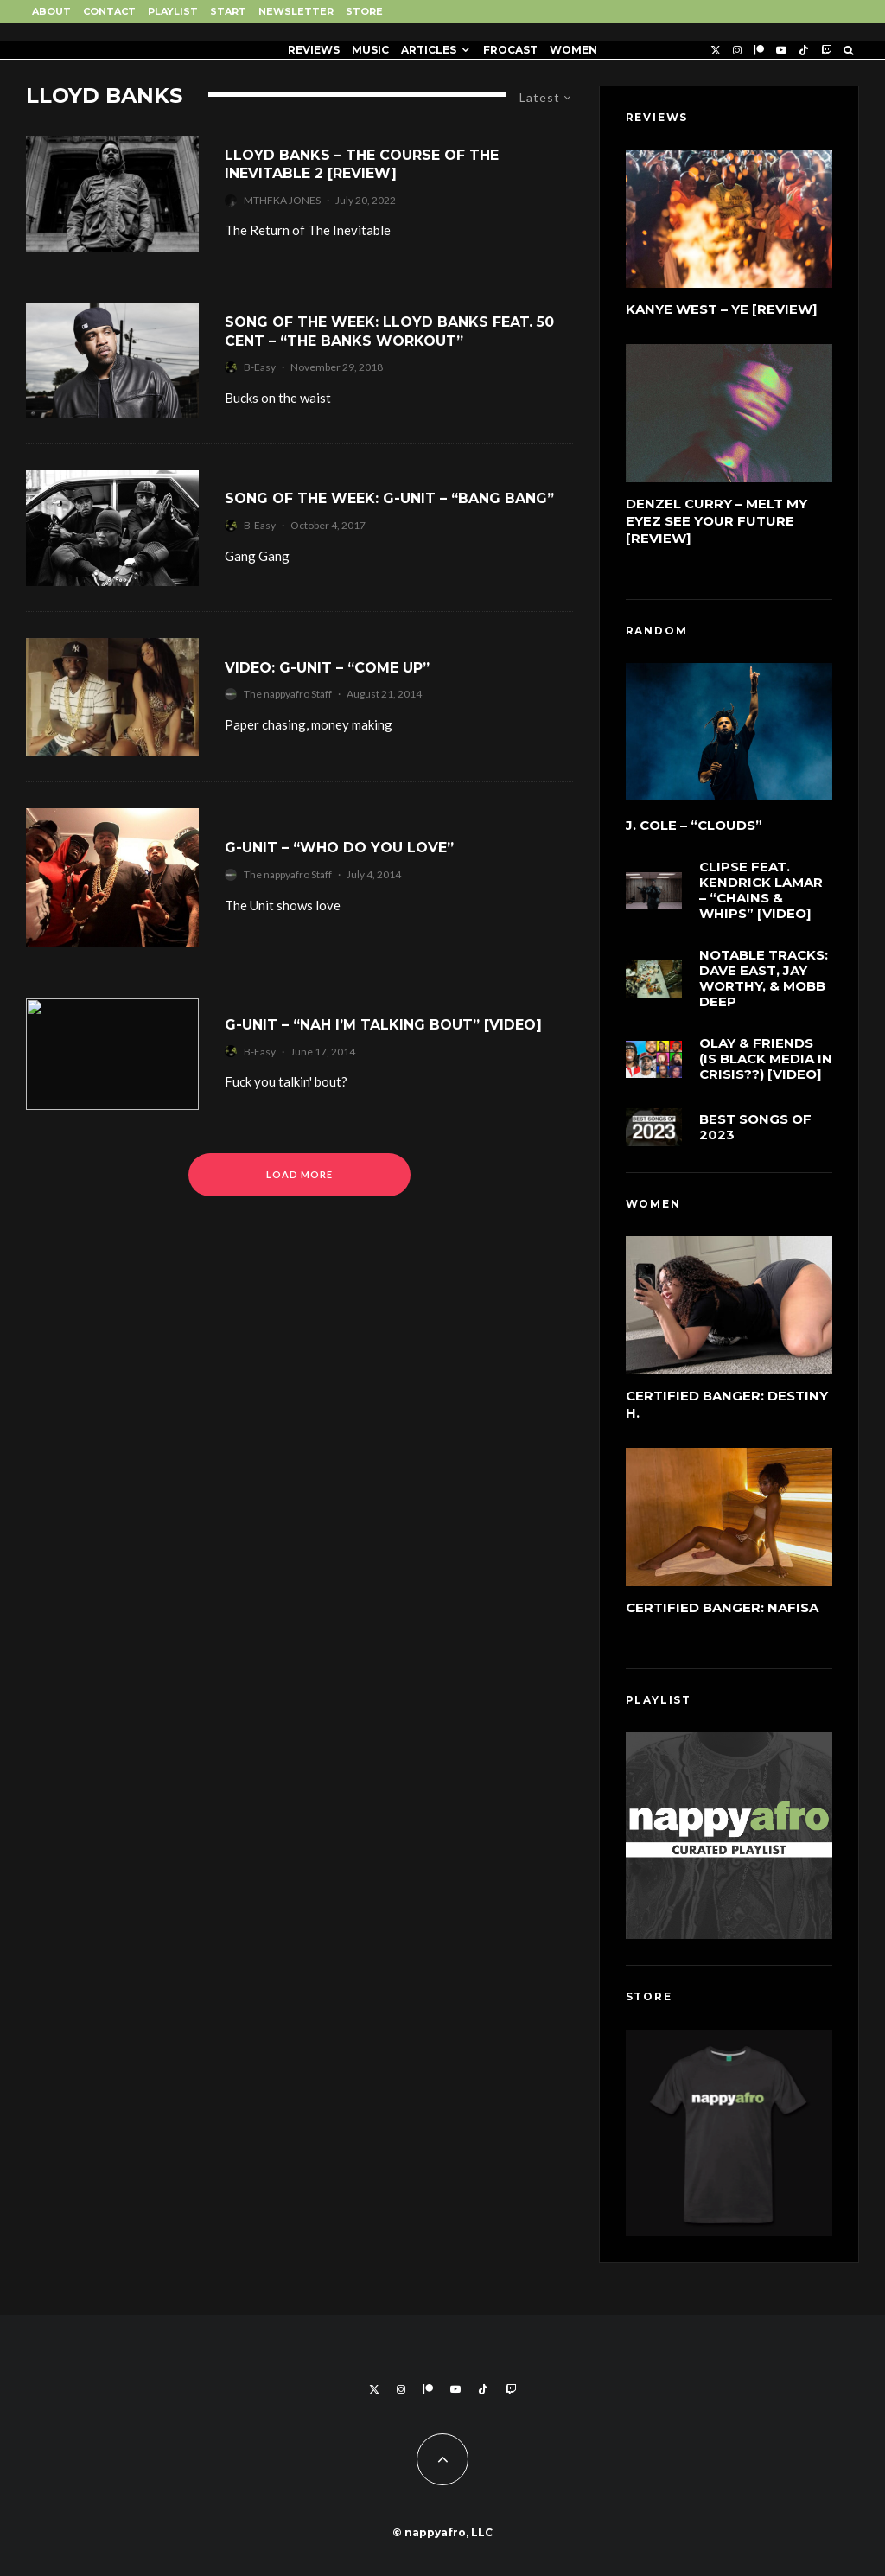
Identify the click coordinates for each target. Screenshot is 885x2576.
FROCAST (510, 49)
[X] (715, 50)
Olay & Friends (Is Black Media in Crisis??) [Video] (765, 1059)
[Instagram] (737, 50)
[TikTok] (804, 50)
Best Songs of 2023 (755, 1129)
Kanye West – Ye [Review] (722, 309)
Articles (428, 49)
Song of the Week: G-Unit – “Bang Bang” (389, 498)
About (51, 11)
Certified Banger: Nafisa (722, 1607)
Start (228, 11)
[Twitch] (826, 50)
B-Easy (260, 366)
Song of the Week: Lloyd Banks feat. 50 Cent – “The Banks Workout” (389, 331)
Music (370, 49)
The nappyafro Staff (288, 693)
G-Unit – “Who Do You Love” (339, 847)
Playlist (173, 11)
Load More (299, 1174)
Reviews (314, 49)
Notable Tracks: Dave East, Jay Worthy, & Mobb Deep (763, 978)
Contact (109, 11)
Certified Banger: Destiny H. (727, 1404)
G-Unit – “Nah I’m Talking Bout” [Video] (383, 1025)
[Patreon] (759, 50)
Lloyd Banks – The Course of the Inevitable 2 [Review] (362, 164)
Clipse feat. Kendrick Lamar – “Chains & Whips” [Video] (761, 890)
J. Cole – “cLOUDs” (694, 825)
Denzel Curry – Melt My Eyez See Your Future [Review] (716, 520)
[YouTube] (781, 50)
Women (573, 49)
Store (364, 11)
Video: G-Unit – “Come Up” (327, 668)
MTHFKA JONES (282, 200)
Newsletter (296, 11)
